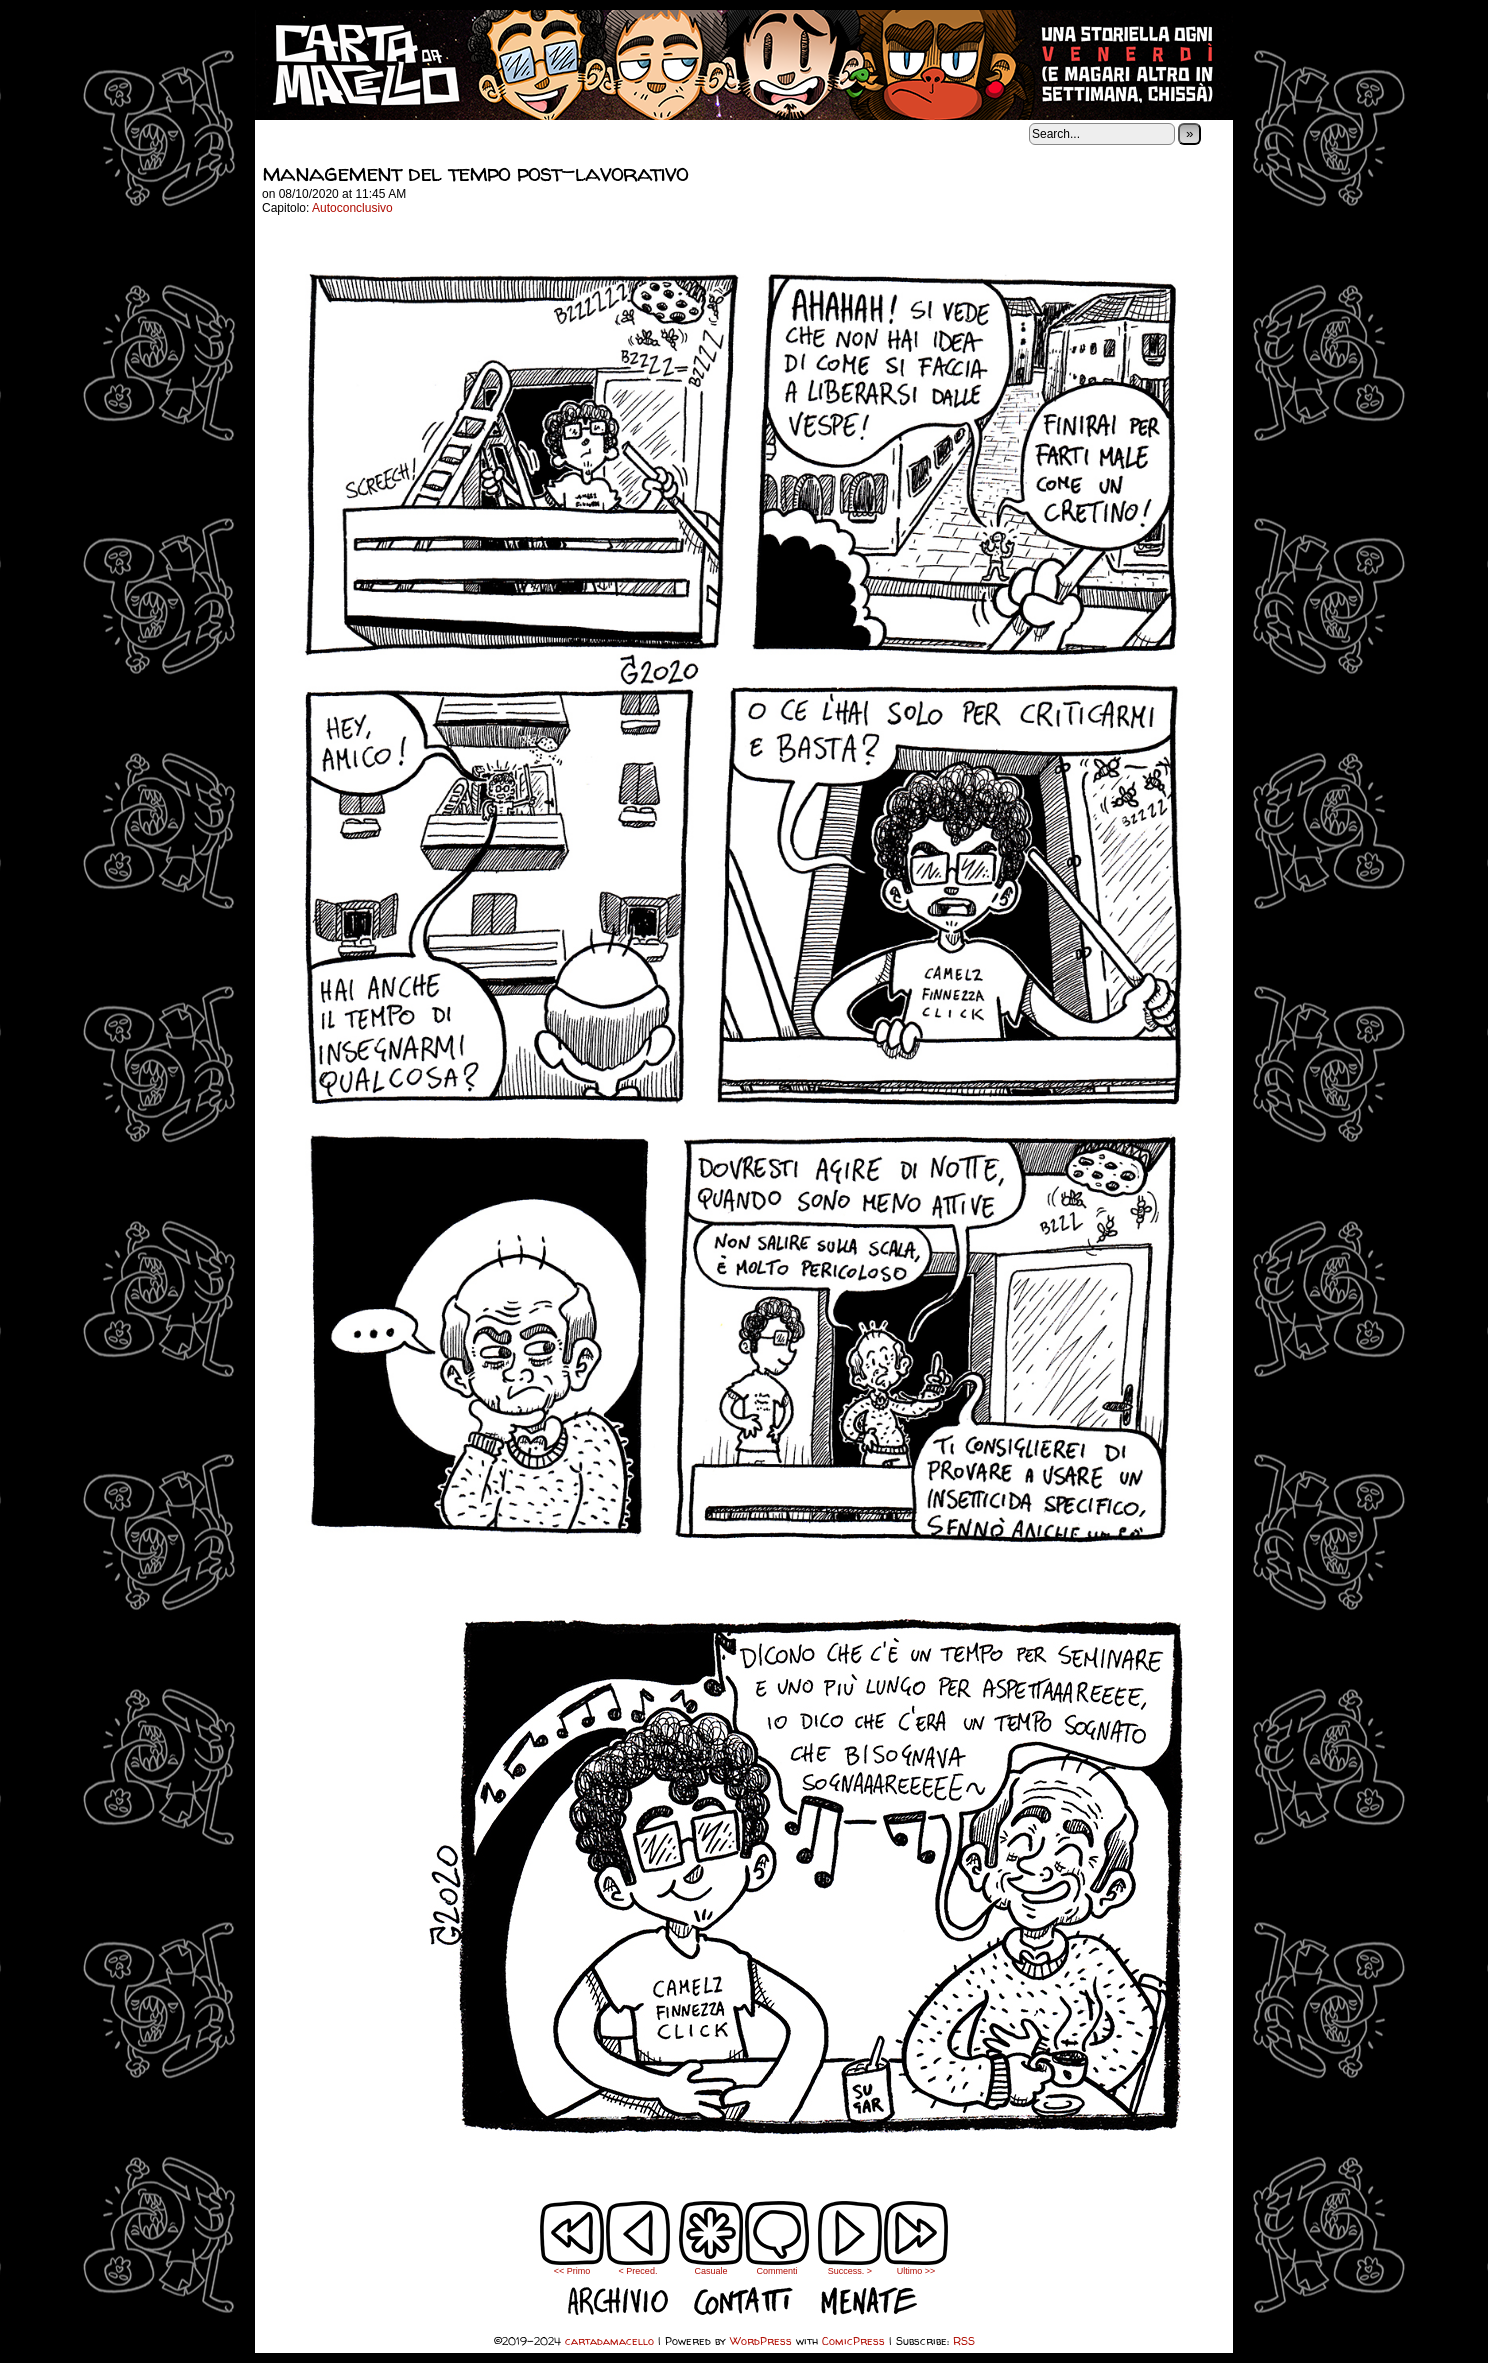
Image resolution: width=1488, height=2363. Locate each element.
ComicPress (853, 2340)
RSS (964, 2340)
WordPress (761, 2340)
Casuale (710, 2271)
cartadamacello (744, 65)
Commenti (777, 2238)
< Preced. (638, 2271)
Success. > (850, 2271)
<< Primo (572, 2271)
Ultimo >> (916, 2271)
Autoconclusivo (352, 208)
